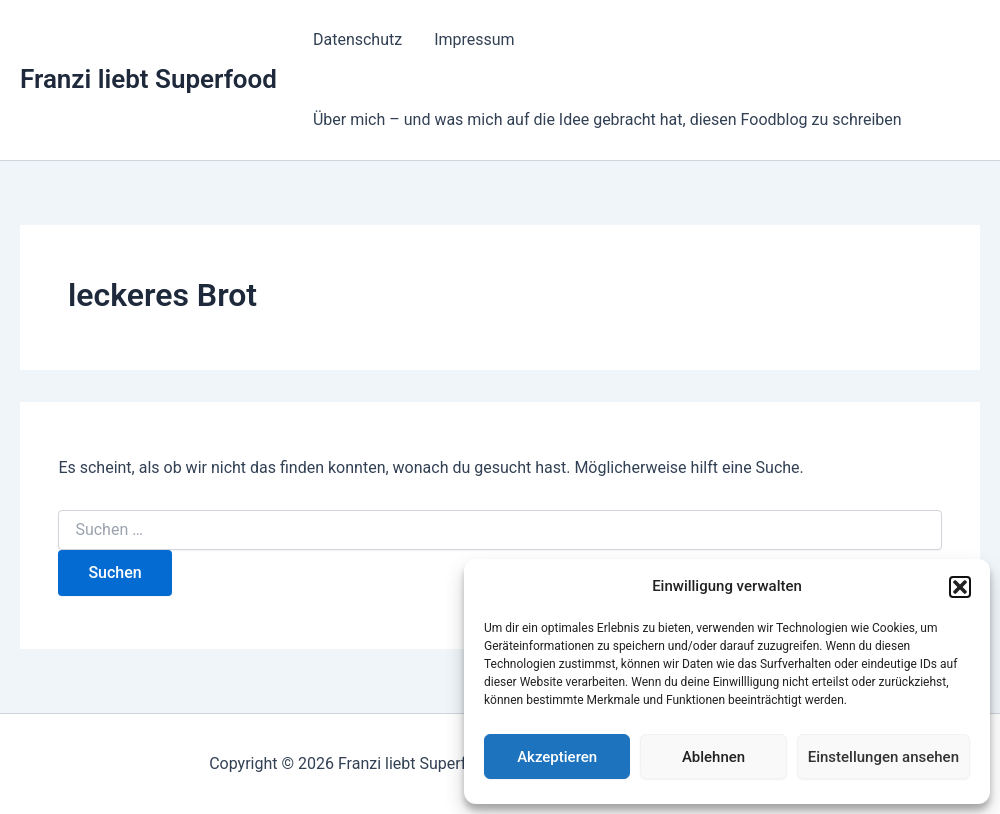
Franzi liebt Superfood (148, 79)
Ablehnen (713, 757)
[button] (960, 587)
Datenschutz (357, 39)
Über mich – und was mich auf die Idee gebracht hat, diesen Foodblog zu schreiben (607, 119)
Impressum (474, 39)
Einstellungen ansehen (883, 757)
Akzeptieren (557, 757)
